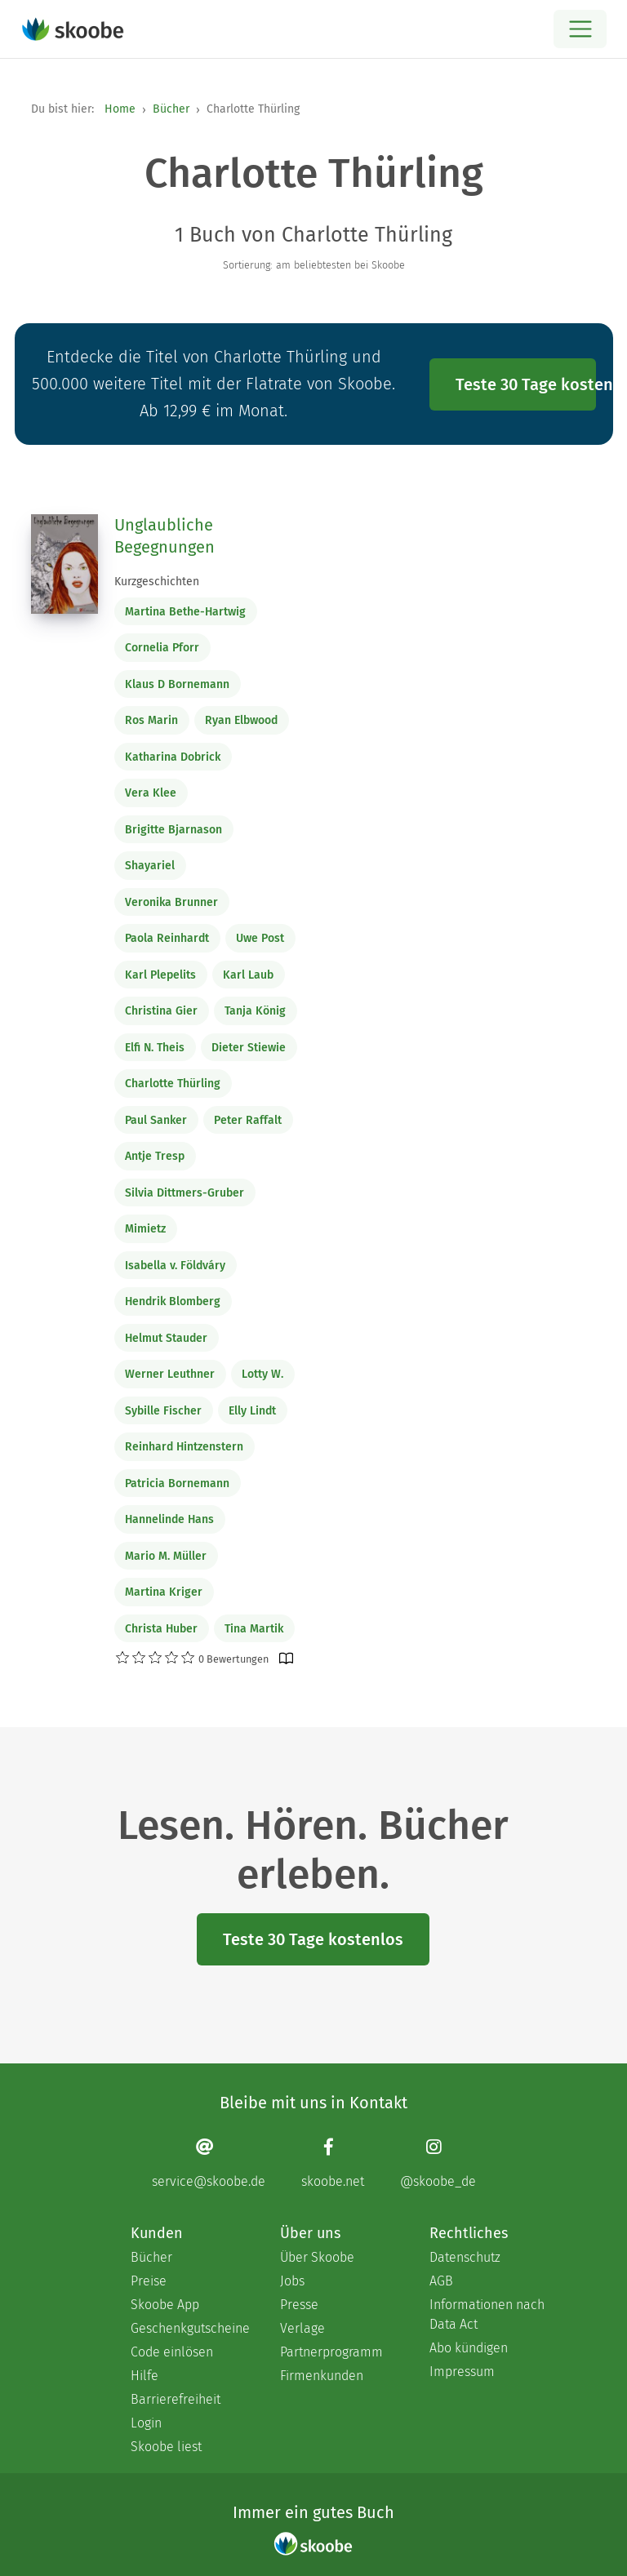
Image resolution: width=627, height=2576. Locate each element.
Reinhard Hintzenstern (184, 1447)
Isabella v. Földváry (175, 1265)
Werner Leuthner (170, 1374)
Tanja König (255, 1011)
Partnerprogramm (331, 2352)
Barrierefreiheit (175, 2399)
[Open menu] (580, 29)
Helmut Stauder (166, 1338)
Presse (299, 2304)
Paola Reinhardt (167, 938)
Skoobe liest (166, 2446)
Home (120, 109)
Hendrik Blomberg (172, 1301)
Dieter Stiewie (248, 1048)
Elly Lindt (252, 1411)
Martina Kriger (163, 1592)
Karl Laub (248, 975)
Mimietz (145, 1229)
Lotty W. (262, 1374)
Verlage (302, 2328)
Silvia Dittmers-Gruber (184, 1193)
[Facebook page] (332, 2163)
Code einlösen (172, 2352)
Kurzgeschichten (156, 581)
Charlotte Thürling (172, 1083)
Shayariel (150, 866)
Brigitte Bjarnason (173, 830)
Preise (149, 2281)
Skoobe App (165, 2304)
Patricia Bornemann (177, 1483)
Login (146, 2423)
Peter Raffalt (248, 1120)
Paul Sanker (156, 1120)
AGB (441, 2281)
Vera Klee (150, 793)
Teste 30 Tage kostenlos (526, 384)
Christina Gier (161, 1011)
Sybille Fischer (163, 1411)
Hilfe (144, 2375)
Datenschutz (464, 2257)
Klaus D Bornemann (177, 684)
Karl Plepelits (160, 975)
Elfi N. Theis (155, 1048)
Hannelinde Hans (169, 1519)
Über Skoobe (317, 2257)
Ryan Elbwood (241, 720)
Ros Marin (151, 720)
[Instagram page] (438, 2163)
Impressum (462, 2371)
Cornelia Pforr (162, 648)
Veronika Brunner (171, 902)
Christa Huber (161, 1629)
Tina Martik (254, 1629)
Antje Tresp (155, 1156)
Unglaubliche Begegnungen (164, 536)
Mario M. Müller (166, 1556)
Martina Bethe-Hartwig (185, 612)
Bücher (171, 109)
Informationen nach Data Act (487, 2314)
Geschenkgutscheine (189, 2328)
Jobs (292, 2281)
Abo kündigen (468, 2348)
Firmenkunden (321, 2375)
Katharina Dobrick (172, 757)
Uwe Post (260, 938)
